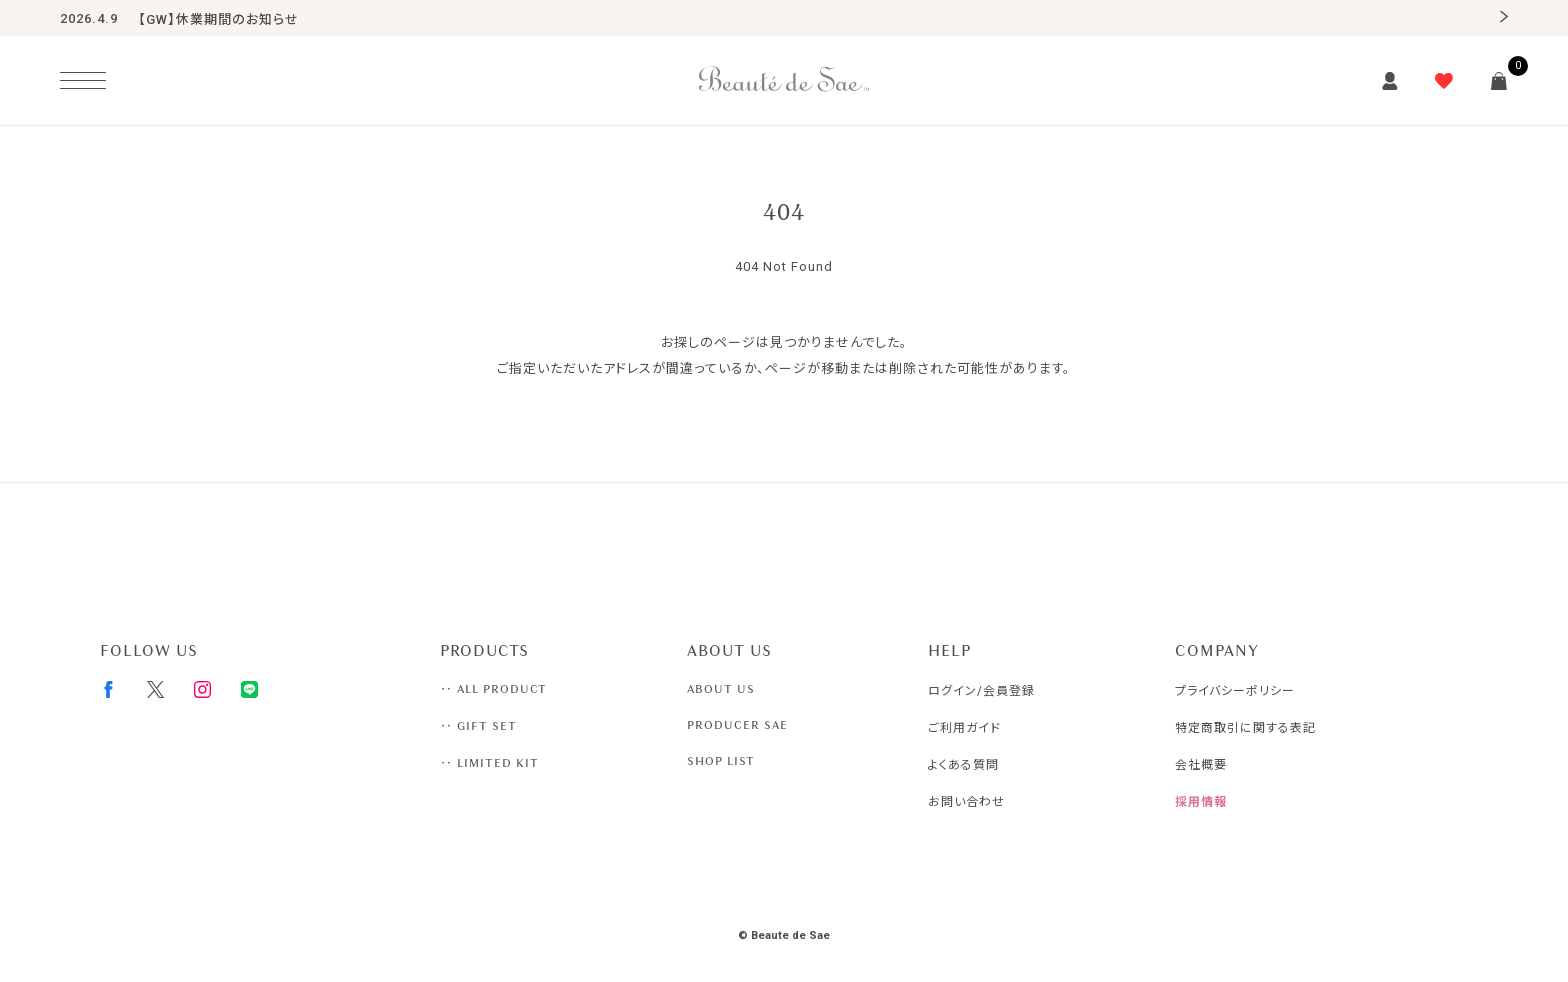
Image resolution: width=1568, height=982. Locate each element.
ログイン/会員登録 (981, 691)
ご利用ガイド (964, 728)
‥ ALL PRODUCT (493, 689)
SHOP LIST (721, 761)
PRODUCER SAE (737, 725)
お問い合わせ (966, 802)
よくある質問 (963, 765)
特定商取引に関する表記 (1245, 728)
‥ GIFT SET (478, 726)
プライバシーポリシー (1235, 691)
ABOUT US (721, 689)
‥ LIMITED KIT (489, 763)
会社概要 (1201, 765)
